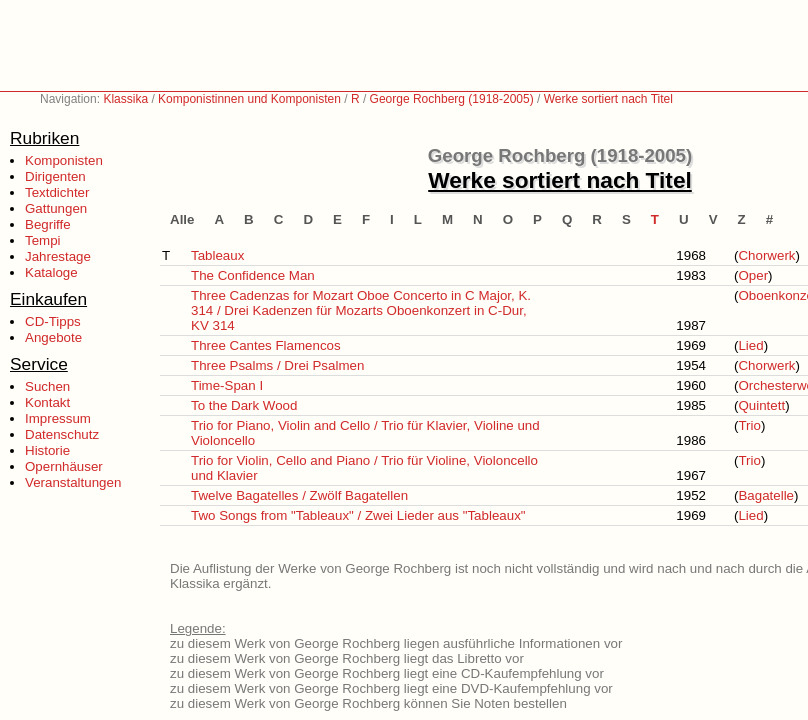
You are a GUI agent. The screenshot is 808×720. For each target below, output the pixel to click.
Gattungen (56, 208)
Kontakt (47, 402)
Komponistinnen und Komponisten (249, 99)
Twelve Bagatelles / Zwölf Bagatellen (299, 495)
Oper (753, 275)
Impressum (58, 418)
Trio (749, 425)
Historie (47, 450)
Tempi (43, 240)
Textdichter (57, 192)
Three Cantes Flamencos (266, 345)
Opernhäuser (64, 466)
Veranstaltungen (73, 482)
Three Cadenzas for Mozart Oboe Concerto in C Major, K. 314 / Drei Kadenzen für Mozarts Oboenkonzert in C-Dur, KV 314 (361, 310)
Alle (182, 219)
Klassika (125, 99)
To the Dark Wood (244, 405)
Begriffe (48, 224)
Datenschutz (62, 434)
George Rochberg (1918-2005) (452, 99)
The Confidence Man (253, 275)
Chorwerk (766, 255)
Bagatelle (766, 495)
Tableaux (217, 255)
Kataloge (51, 272)
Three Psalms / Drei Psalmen (277, 365)
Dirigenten (55, 176)
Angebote (53, 337)
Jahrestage (58, 256)
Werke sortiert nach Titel (608, 99)
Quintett (761, 405)
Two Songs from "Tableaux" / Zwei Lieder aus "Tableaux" (358, 515)
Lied (750, 345)
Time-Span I (227, 385)
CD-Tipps (53, 321)
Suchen (47, 386)
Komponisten (64, 160)
